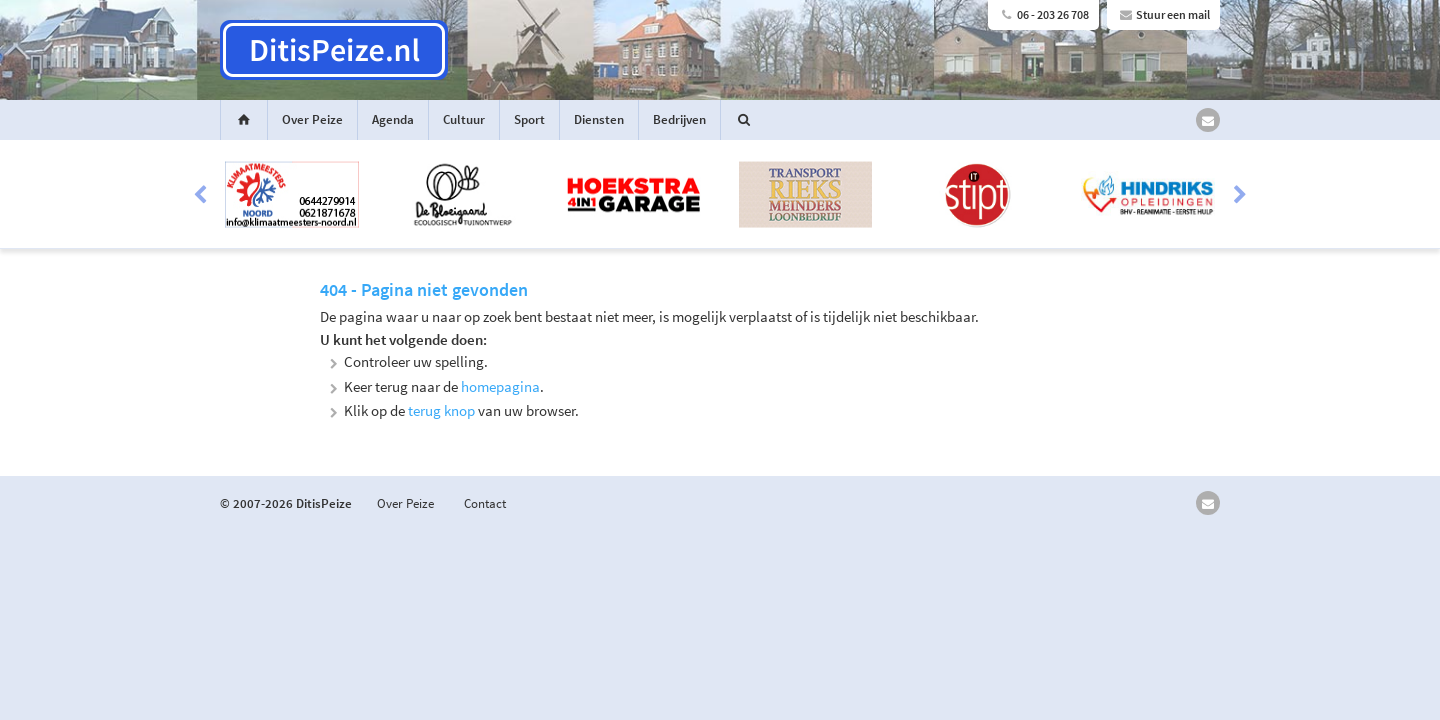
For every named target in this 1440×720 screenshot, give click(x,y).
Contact (485, 503)
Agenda (393, 119)
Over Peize (312, 119)
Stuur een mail (1163, 14)
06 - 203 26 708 (1043, 14)
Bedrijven (679, 119)
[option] (720, 195)
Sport (529, 119)
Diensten (599, 119)
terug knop (441, 410)
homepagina (500, 386)
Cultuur (464, 119)
